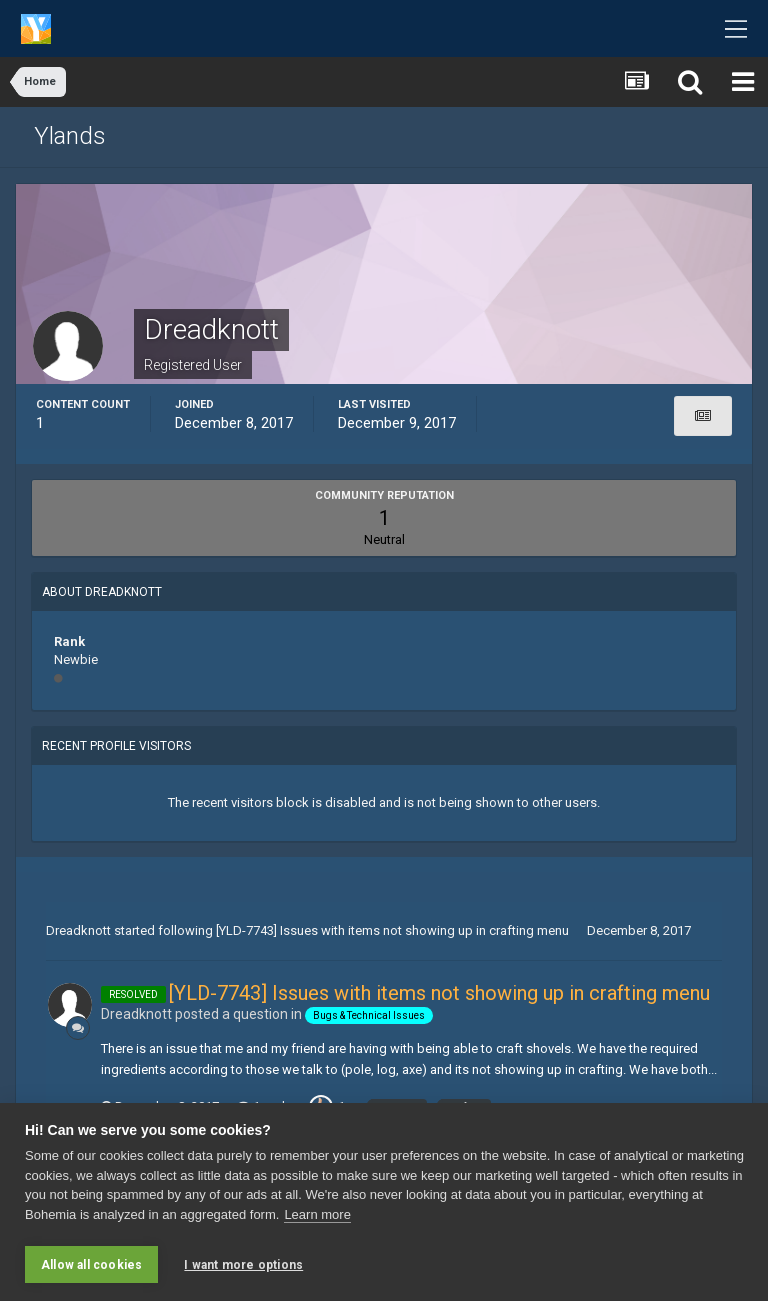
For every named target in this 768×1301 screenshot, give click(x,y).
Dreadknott (78, 930)
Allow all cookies (91, 1265)
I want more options (243, 1265)
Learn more (317, 1216)
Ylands (70, 136)
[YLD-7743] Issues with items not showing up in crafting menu (392, 930)
